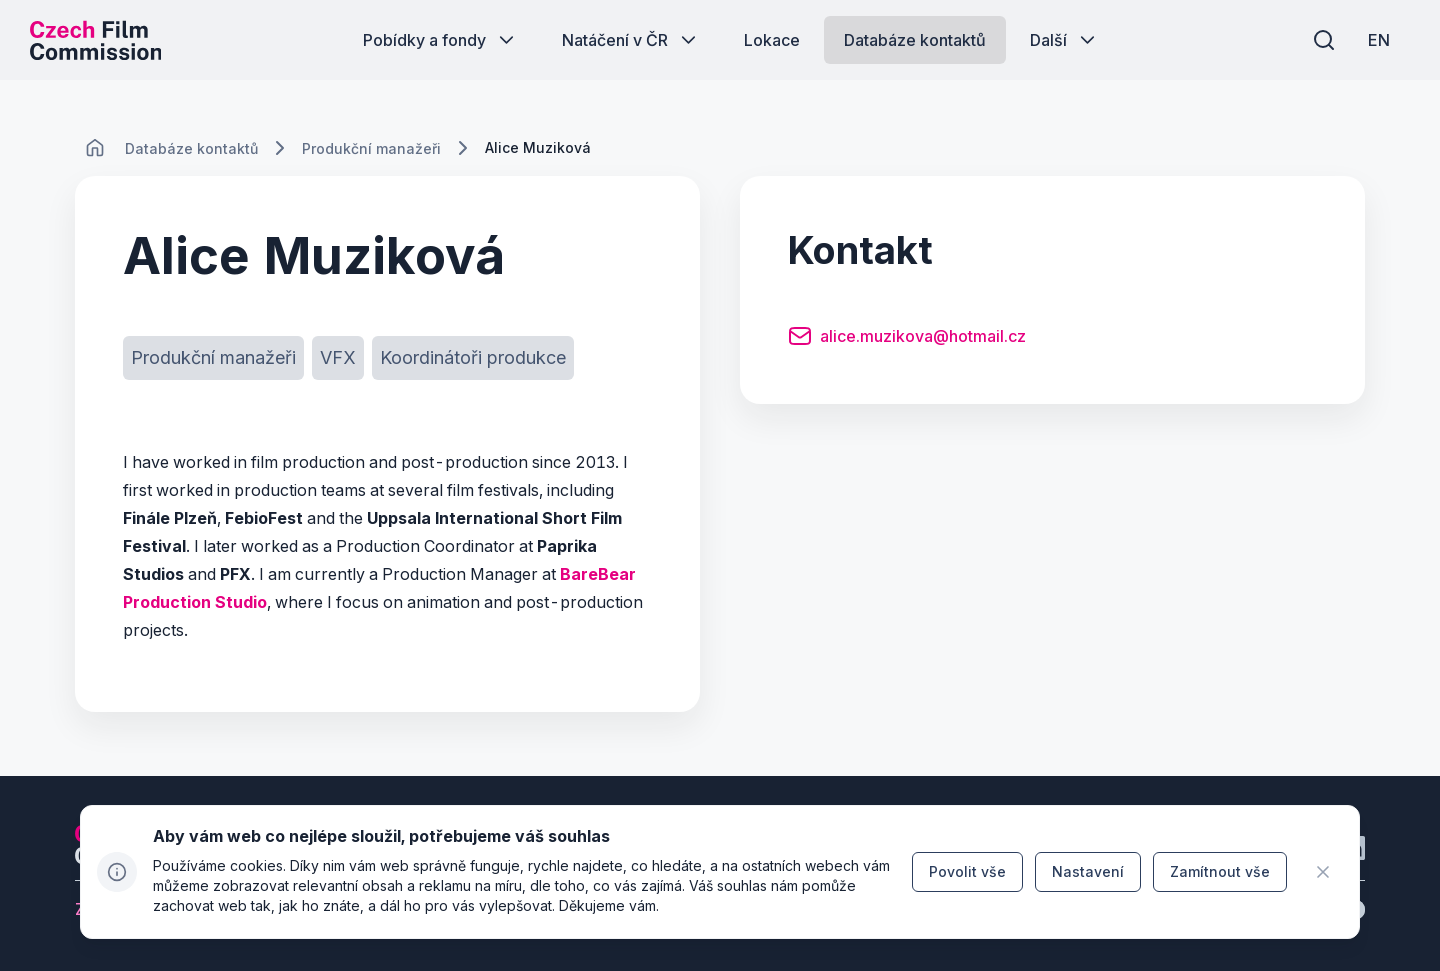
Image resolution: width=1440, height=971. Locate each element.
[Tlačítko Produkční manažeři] (213, 358)
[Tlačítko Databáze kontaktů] (915, 40)
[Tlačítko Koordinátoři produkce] (473, 358)
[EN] (1379, 40)
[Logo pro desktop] (96, 40)
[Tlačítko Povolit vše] (967, 872)
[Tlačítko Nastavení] (1088, 872)
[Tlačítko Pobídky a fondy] (440, 40)
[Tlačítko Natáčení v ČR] (631, 40)
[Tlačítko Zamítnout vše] (1220, 872)
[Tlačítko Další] (1064, 40)
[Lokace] (191, 148)
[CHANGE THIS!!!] (95, 148)
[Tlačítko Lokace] (772, 40)
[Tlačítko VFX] (338, 358)
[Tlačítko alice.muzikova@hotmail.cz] (907, 339)
